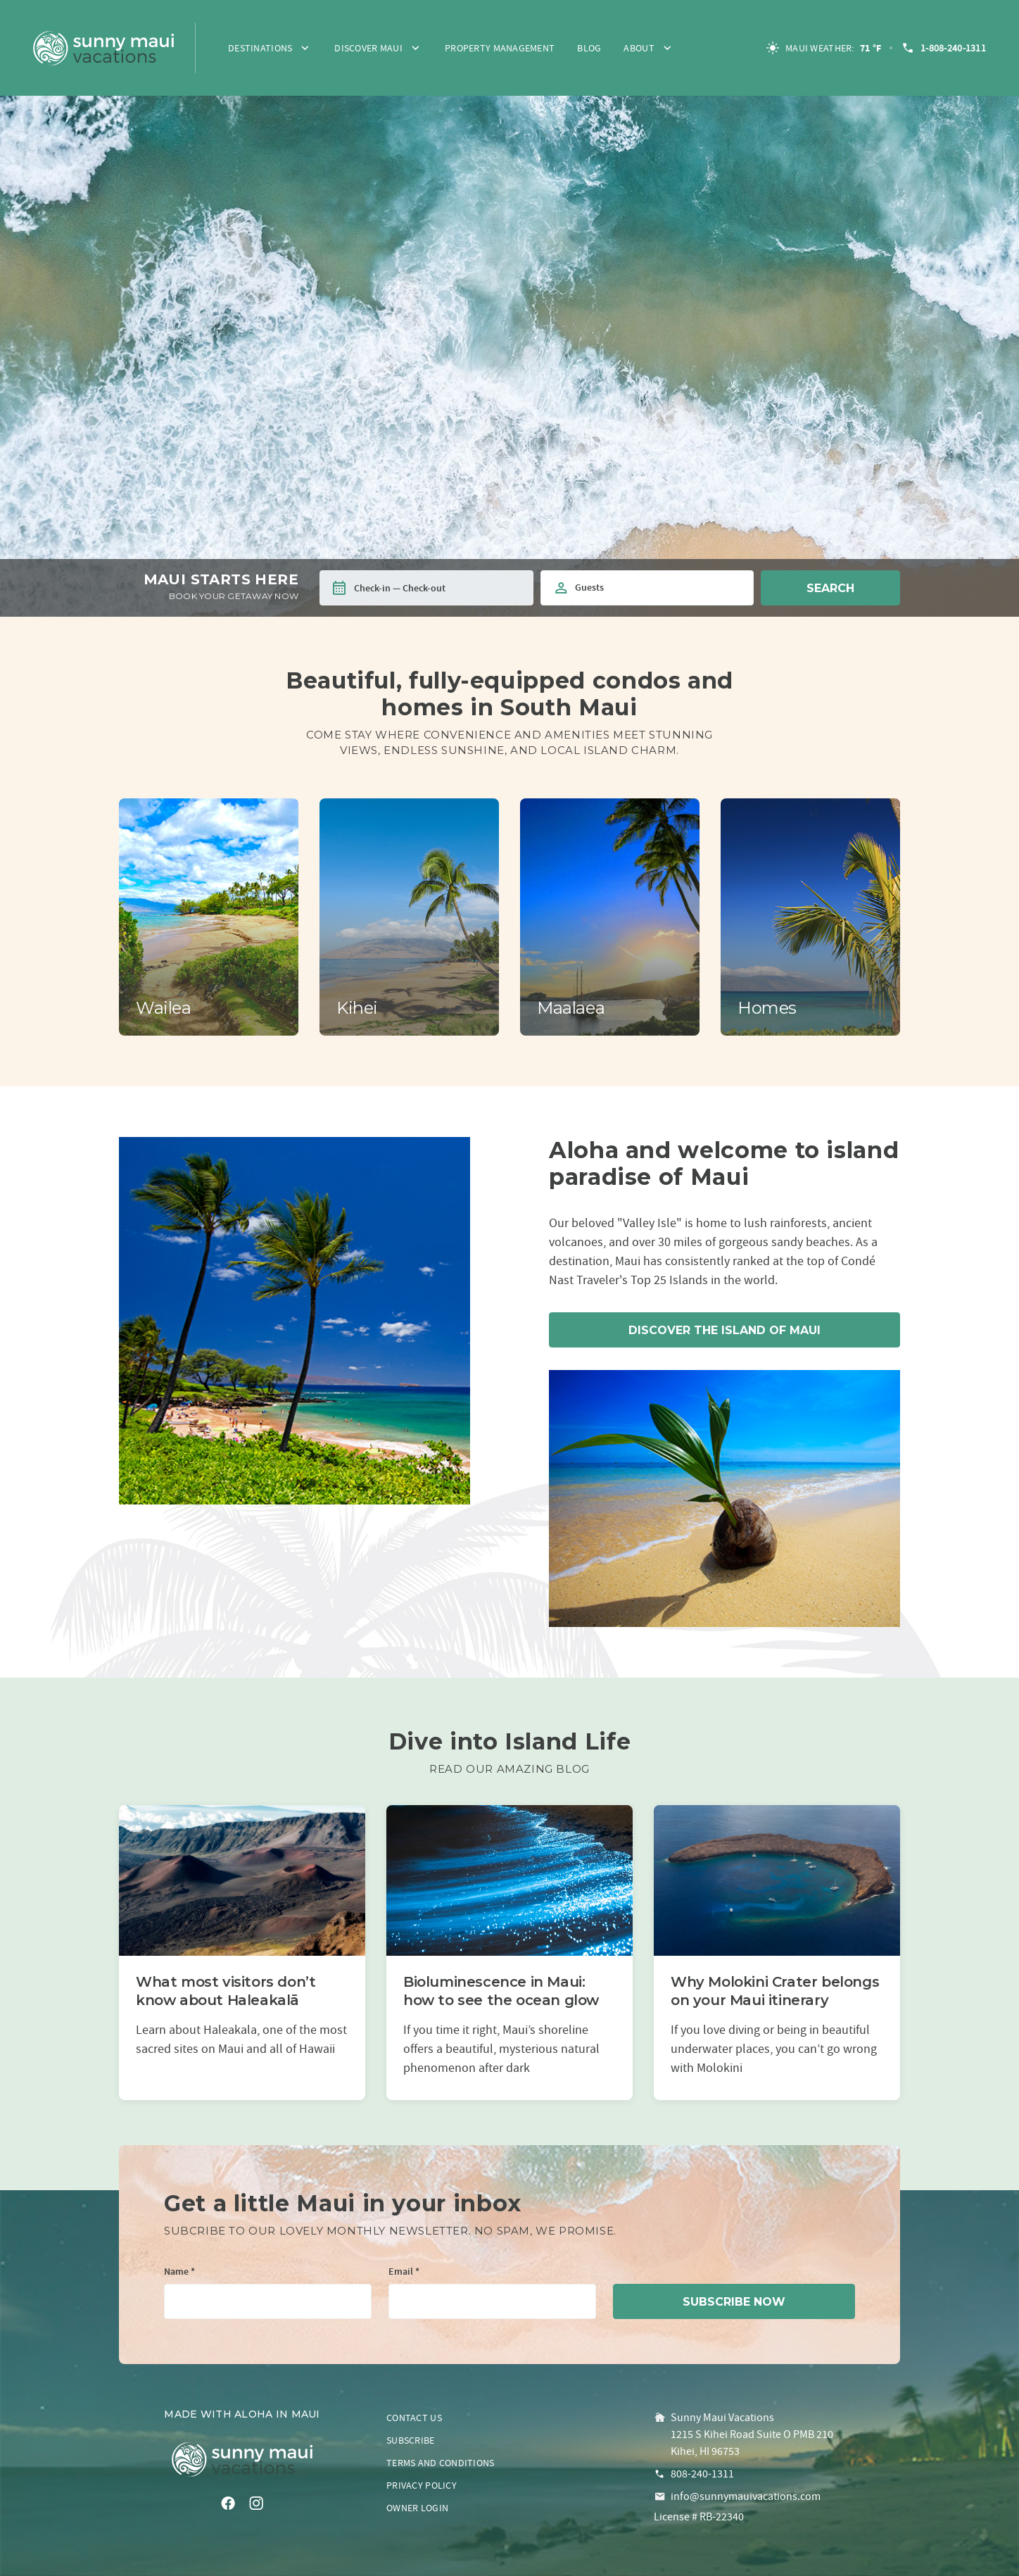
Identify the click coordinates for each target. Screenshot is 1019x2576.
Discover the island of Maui (724, 1330)
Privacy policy (421, 2485)
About (639, 48)
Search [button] (830, 588)
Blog (589, 48)
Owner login (417, 2507)
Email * (403, 2272)
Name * (179, 2272)
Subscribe (410, 2440)
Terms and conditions (440, 2462)
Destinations (260, 48)
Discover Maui (368, 48)
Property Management (500, 48)
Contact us (414, 2417)
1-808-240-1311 (943, 48)
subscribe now (734, 2301)
